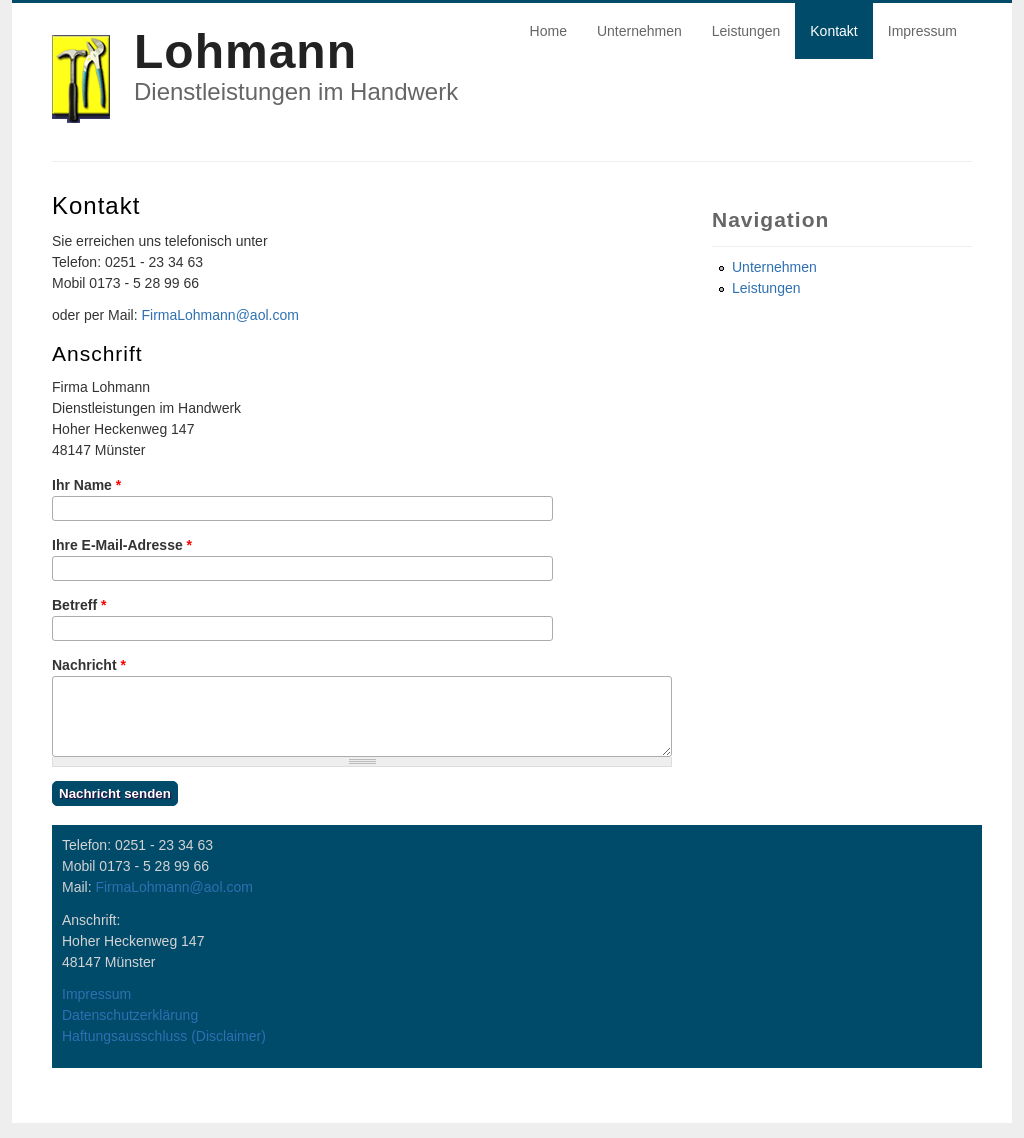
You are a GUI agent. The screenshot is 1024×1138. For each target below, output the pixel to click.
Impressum (922, 31)
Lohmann (245, 51)
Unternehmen (639, 31)
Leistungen (746, 31)
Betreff (79, 605)
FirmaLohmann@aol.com (219, 315)
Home (548, 31)
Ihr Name (86, 485)
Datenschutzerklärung (130, 1030)
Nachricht (89, 665)
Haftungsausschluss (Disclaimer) (164, 1051)
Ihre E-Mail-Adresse (122, 545)
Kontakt (833, 31)
